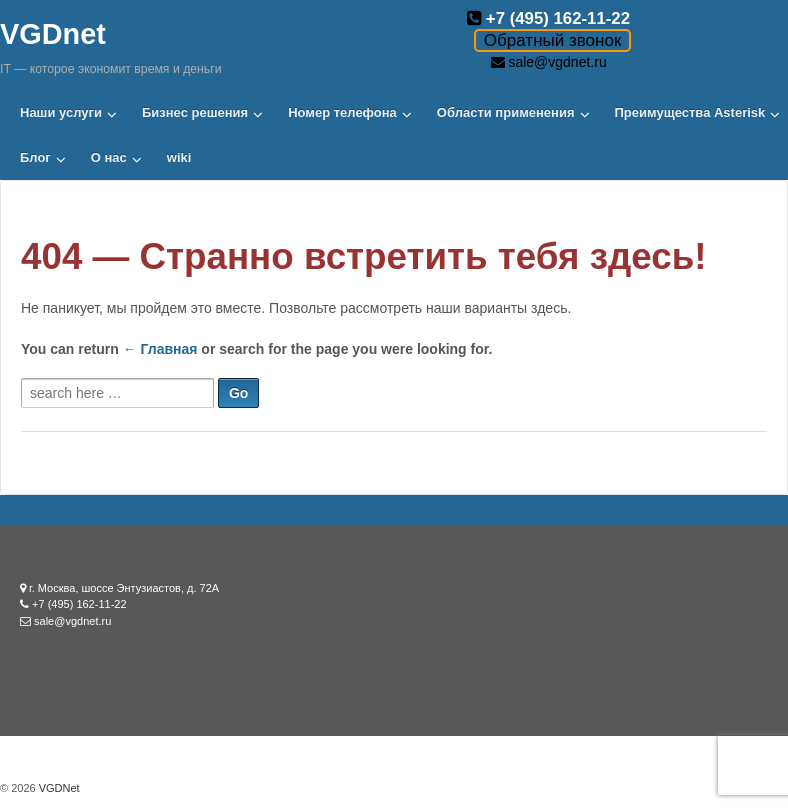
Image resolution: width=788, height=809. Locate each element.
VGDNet (58, 788)
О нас (109, 157)
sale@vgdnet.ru (557, 62)
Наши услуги (61, 112)
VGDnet (53, 34)
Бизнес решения (195, 112)
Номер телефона (342, 112)
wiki (179, 157)
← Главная (160, 349)
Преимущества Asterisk (690, 112)
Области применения (506, 112)
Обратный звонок (552, 40)
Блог (35, 157)
